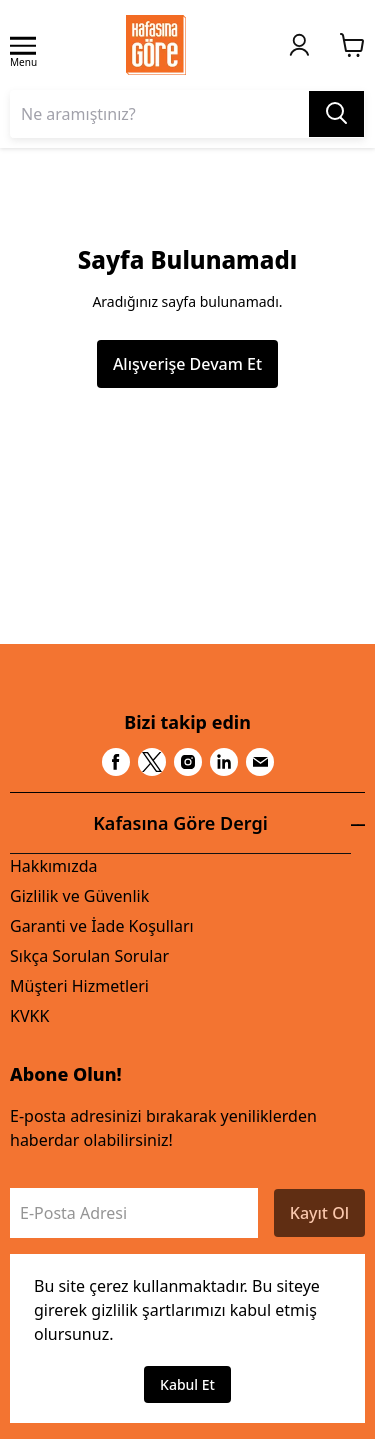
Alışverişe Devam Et (187, 364)
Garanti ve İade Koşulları (102, 926)
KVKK (29, 1016)
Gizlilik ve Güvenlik (79, 896)
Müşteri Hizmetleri (79, 986)
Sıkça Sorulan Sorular (89, 956)
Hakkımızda (53, 866)
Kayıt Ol (319, 1213)
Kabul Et (187, 1384)
